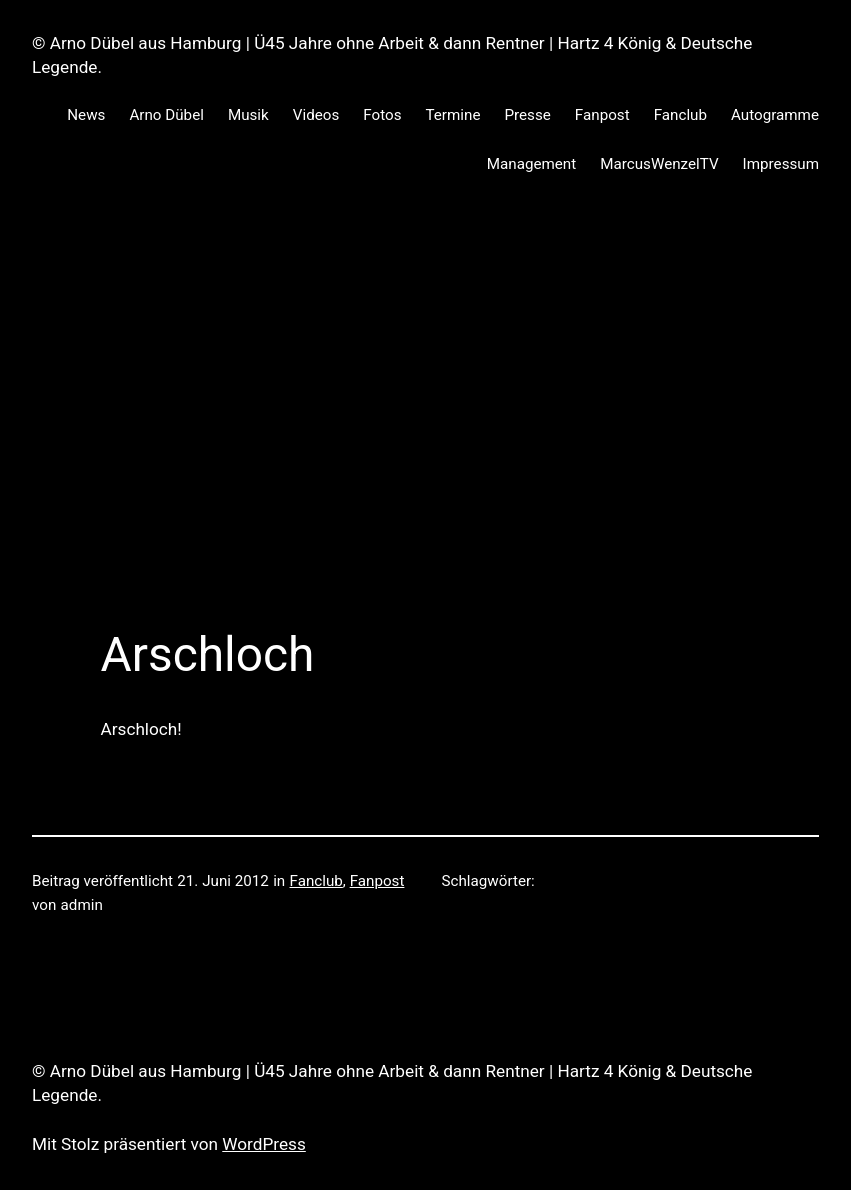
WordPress (264, 1144)
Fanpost (377, 881)
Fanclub (316, 881)
